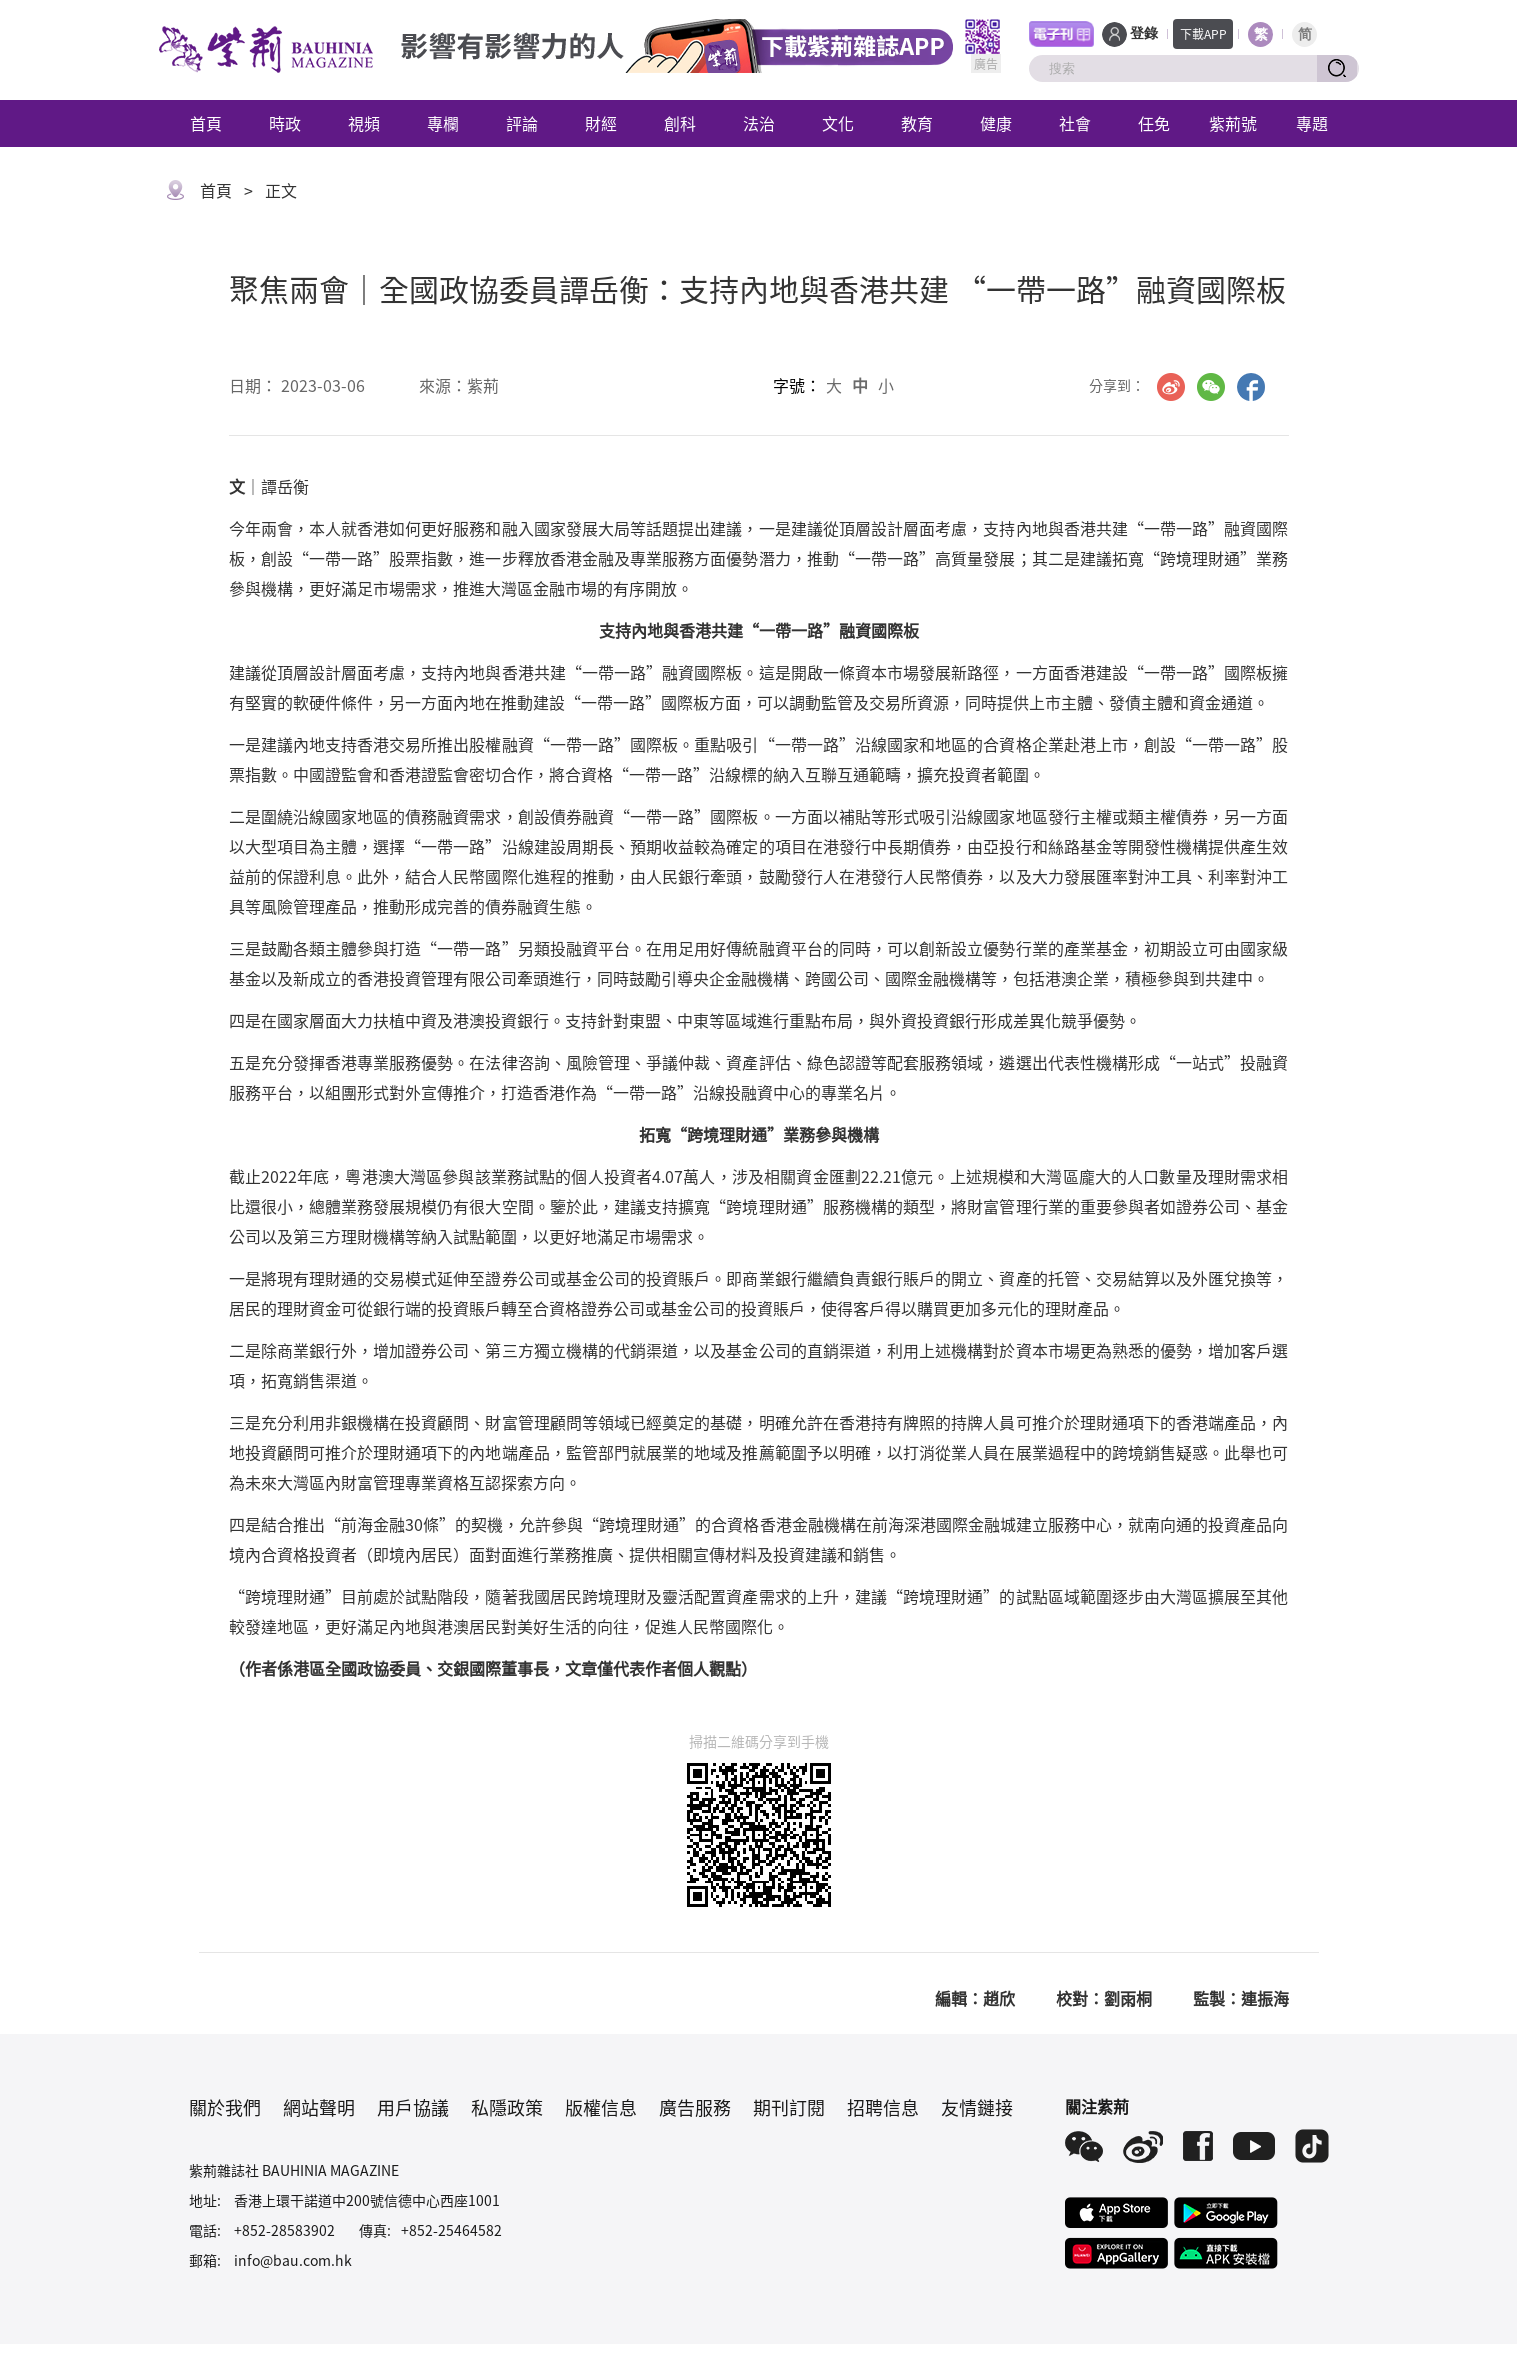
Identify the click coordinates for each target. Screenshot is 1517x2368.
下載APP (1203, 33)
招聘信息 (883, 2107)
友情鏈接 (977, 2107)
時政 (285, 123)
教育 (917, 123)
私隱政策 (507, 2107)
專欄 (443, 123)
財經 (601, 123)
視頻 (364, 123)
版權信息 (601, 2107)
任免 (1154, 123)
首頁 (206, 123)
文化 (838, 123)
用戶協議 (413, 2107)
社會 (1075, 123)
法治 (759, 123)
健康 (996, 123)
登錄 (1144, 33)
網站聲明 (319, 2107)
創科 (680, 123)
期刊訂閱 (789, 2107)
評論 (522, 123)
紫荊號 (1233, 123)
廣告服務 (695, 2107)
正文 (281, 190)
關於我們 (225, 2107)
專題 (1312, 123)
